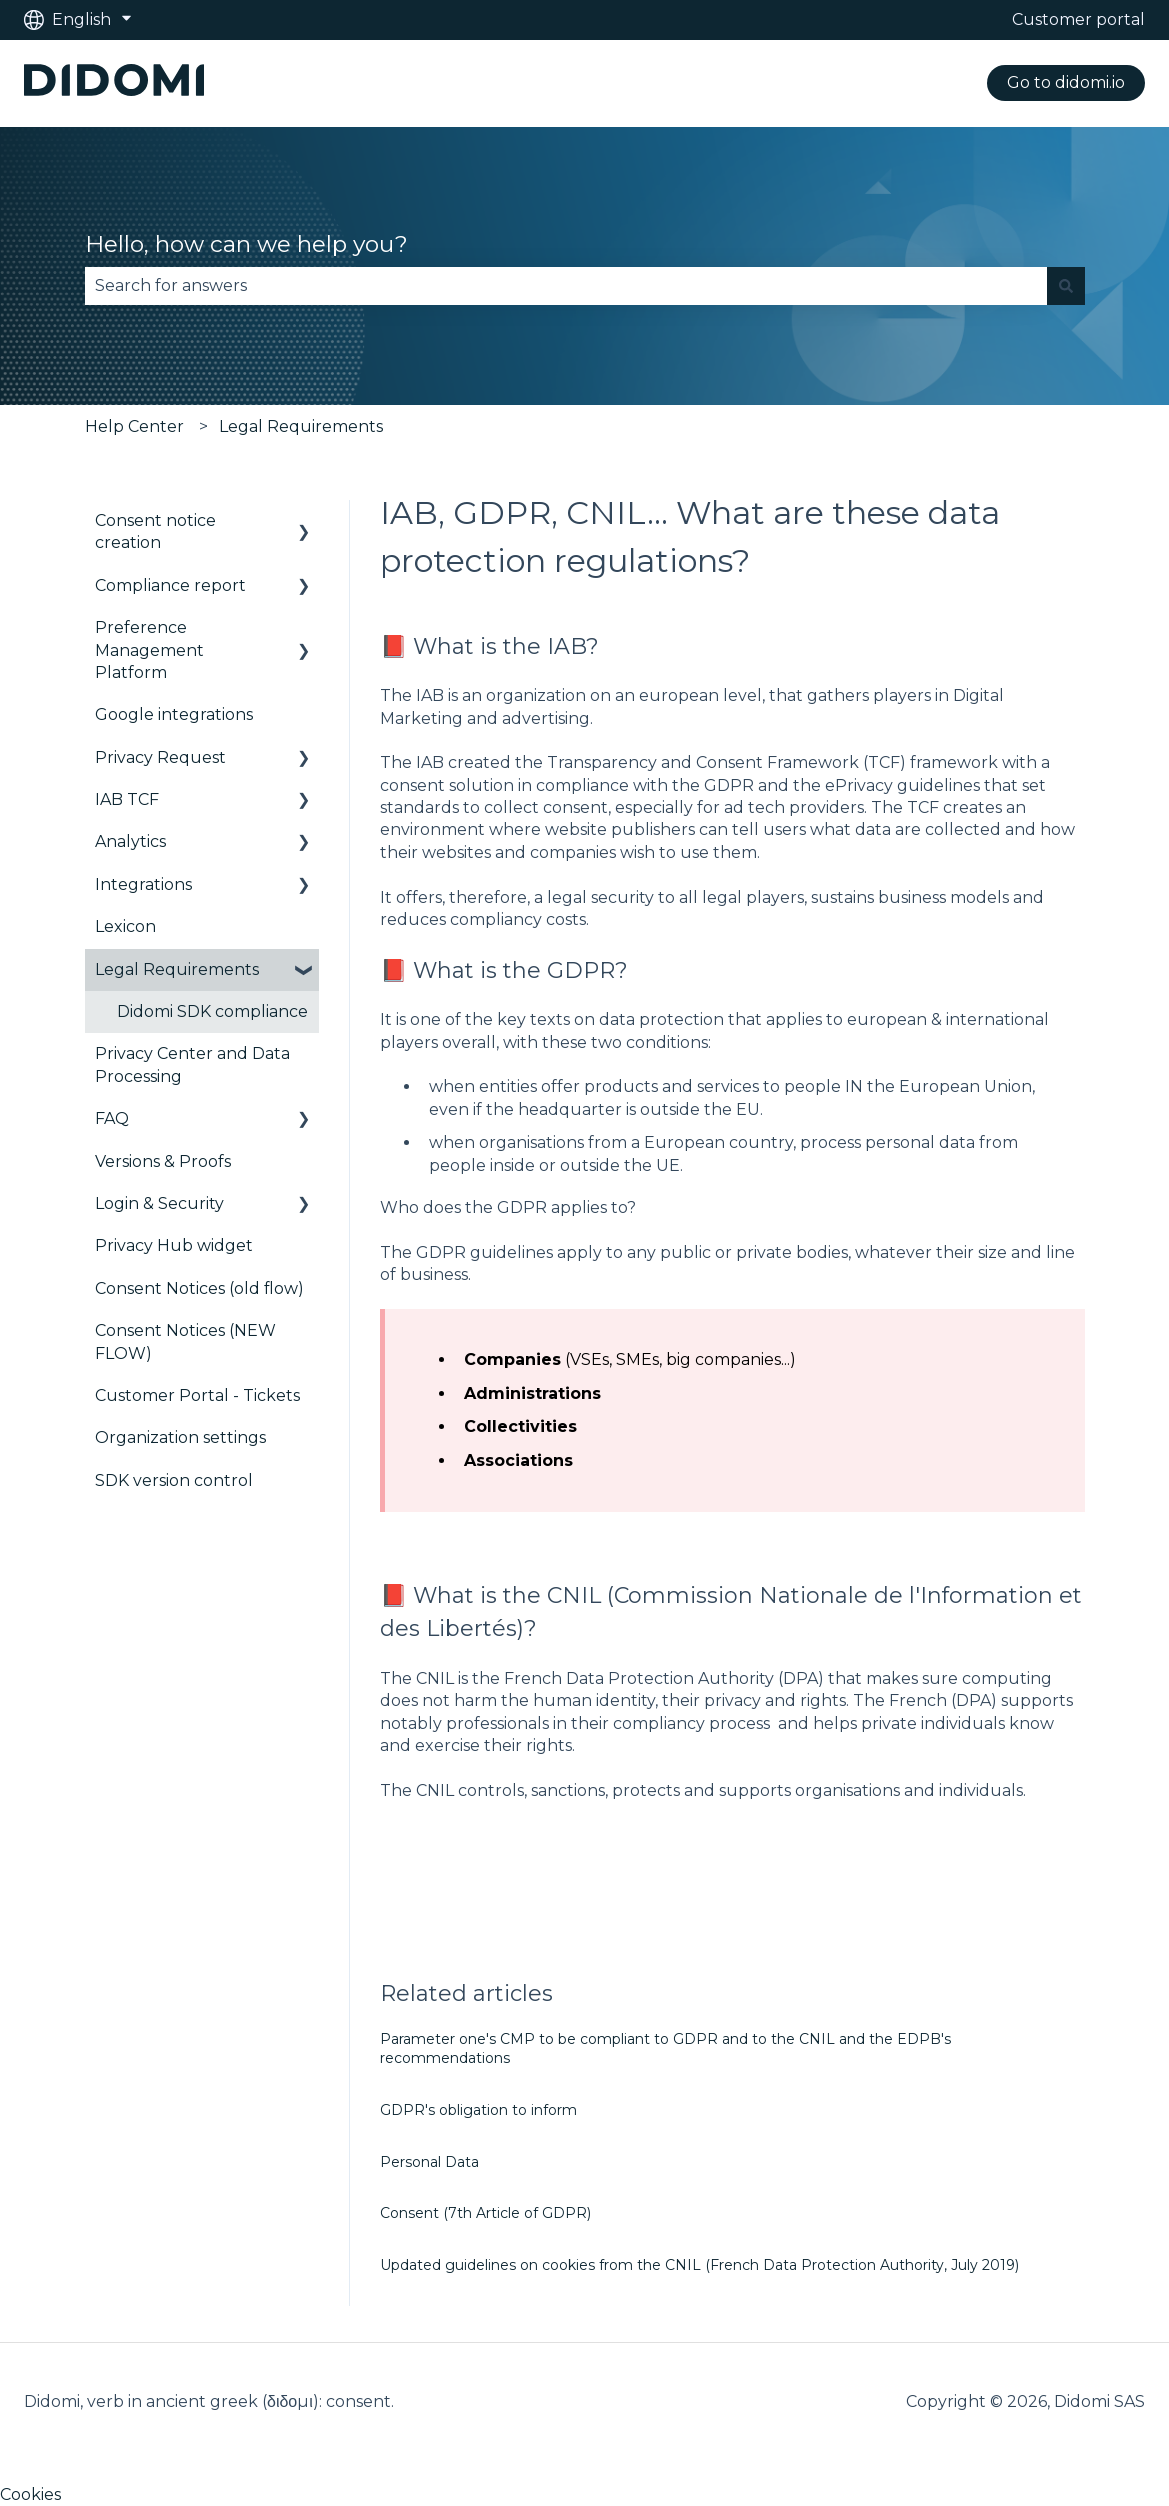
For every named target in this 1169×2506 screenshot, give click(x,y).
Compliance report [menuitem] (170, 585)
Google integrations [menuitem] (174, 714)
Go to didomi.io (1066, 82)
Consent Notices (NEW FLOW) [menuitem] (185, 1341)
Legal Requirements (301, 426)
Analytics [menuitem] (130, 841)
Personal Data (429, 2162)
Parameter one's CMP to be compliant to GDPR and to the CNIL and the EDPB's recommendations (665, 2049)
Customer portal (1078, 19)
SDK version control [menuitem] (174, 1480)
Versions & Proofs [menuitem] (163, 1161)
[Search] (1066, 286)
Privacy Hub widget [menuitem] (174, 1245)
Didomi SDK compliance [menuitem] (212, 1011)
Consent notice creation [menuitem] (155, 531)
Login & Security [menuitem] (159, 1203)
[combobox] (566, 286)
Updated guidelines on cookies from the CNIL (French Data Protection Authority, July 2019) (699, 2265)
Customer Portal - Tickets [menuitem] (197, 1395)
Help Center (134, 426)
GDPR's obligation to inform (478, 2110)
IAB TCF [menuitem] (127, 799)
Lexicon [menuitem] (125, 926)
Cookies (30, 2494)
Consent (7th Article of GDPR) (485, 2213)
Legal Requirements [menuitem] (177, 969)
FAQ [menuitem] (112, 1118)
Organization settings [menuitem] (180, 1437)
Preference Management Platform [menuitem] (149, 650)
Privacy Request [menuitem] (160, 757)
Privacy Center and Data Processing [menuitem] (192, 1064)
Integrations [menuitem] (143, 884)
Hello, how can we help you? (246, 244)
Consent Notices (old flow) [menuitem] (199, 1288)
